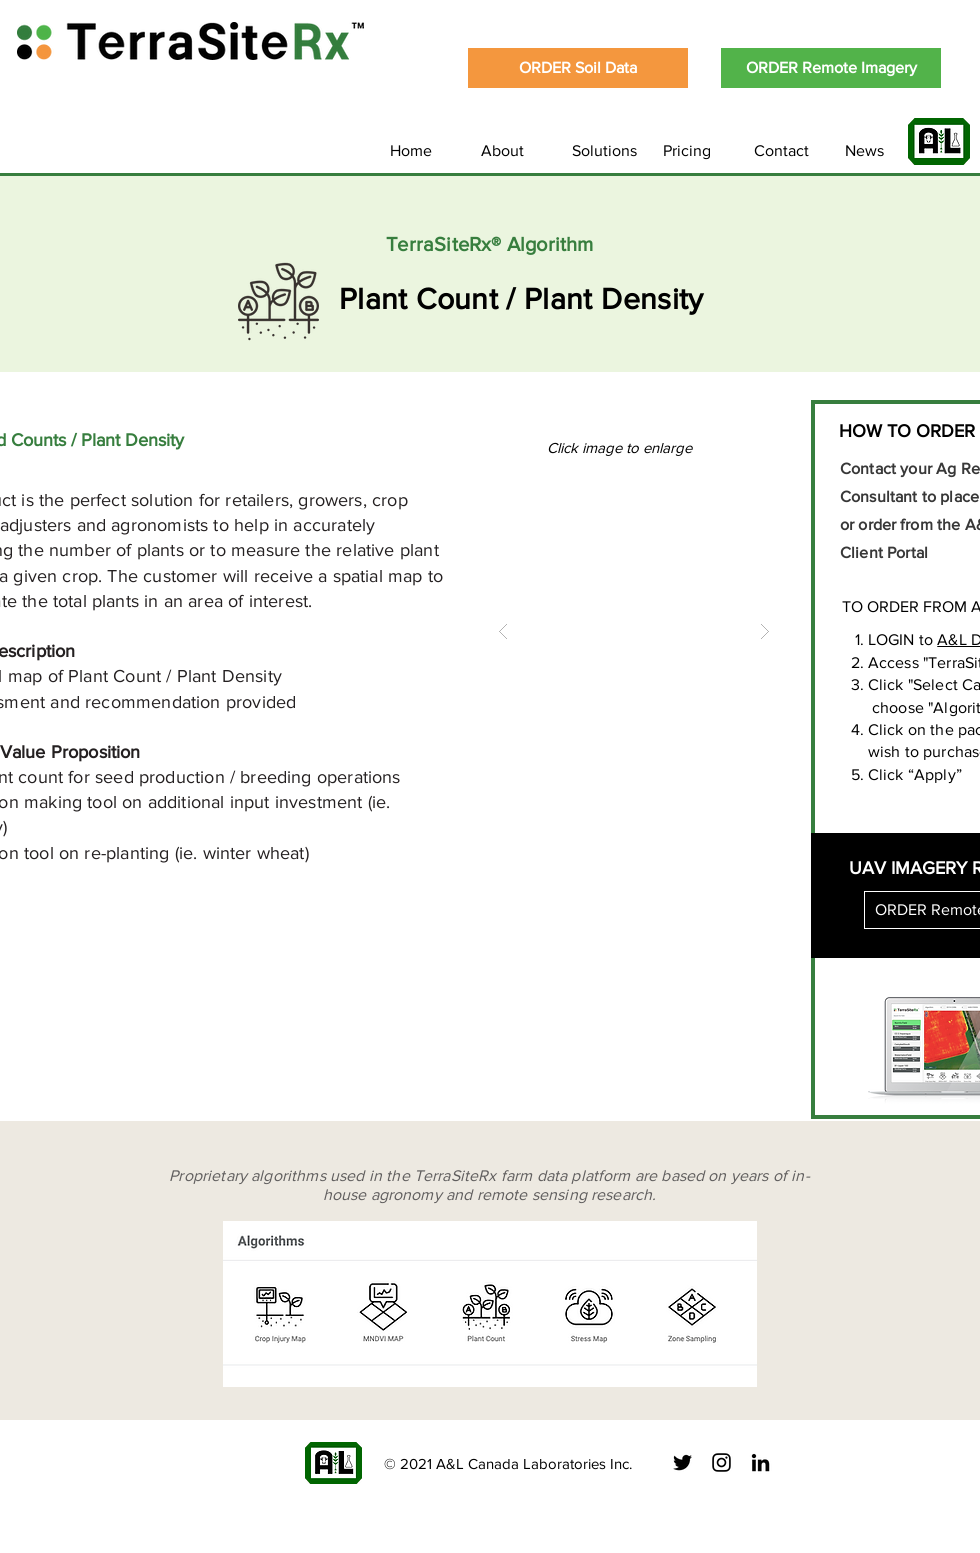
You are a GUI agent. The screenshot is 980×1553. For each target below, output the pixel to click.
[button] (634, 631)
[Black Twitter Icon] (682, 1462)
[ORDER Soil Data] (578, 68)
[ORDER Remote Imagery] (831, 68)
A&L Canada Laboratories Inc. (534, 1463)
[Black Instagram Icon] (721, 1462)
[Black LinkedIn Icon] (760, 1462)
